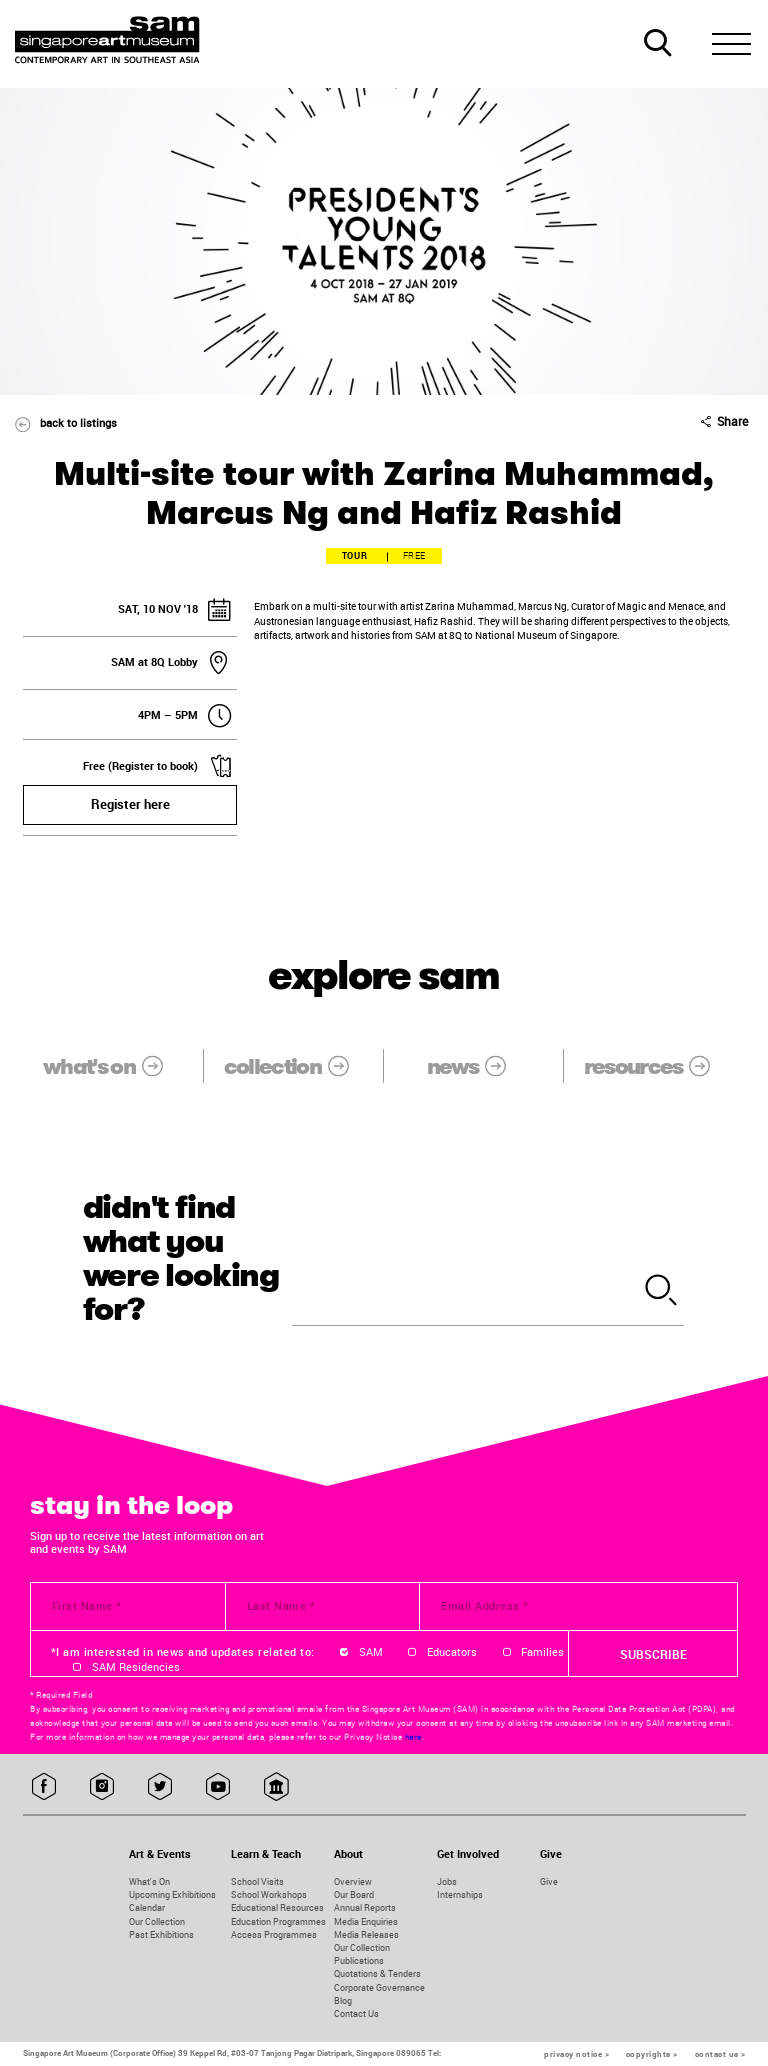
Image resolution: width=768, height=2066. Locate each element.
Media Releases (366, 1934)
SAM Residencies (136, 1667)
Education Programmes (278, 1921)
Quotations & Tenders (377, 1973)
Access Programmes (274, 1934)
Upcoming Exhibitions (172, 1894)
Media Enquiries (366, 1921)
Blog (343, 2000)
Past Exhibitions (161, 1934)
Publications (359, 1960)
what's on (113, 1066)
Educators (452, 1652)
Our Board (354, 1894)
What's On (149, 1881)
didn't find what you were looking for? (181, 1258)
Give (549, 1881)
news (477, 1066)
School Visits (257, 1881)
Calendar (147, 1907)
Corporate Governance (379, 1987)
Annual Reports (365, 1907)
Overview (353, 1881)
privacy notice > (576, 2054)
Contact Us (356, 2013)
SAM (371, 1652)
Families (542, 1652)
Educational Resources (277, 1907)
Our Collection (157, 1921)
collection (297, 1066)
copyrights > (652, 2054)
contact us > (720, 2054)
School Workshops (269, 1894)
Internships (460, 1894)
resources (658, 1066)
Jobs (447, 1881)
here (413, 1737)
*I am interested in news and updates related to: (183, 1652)
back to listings (58, 422)
